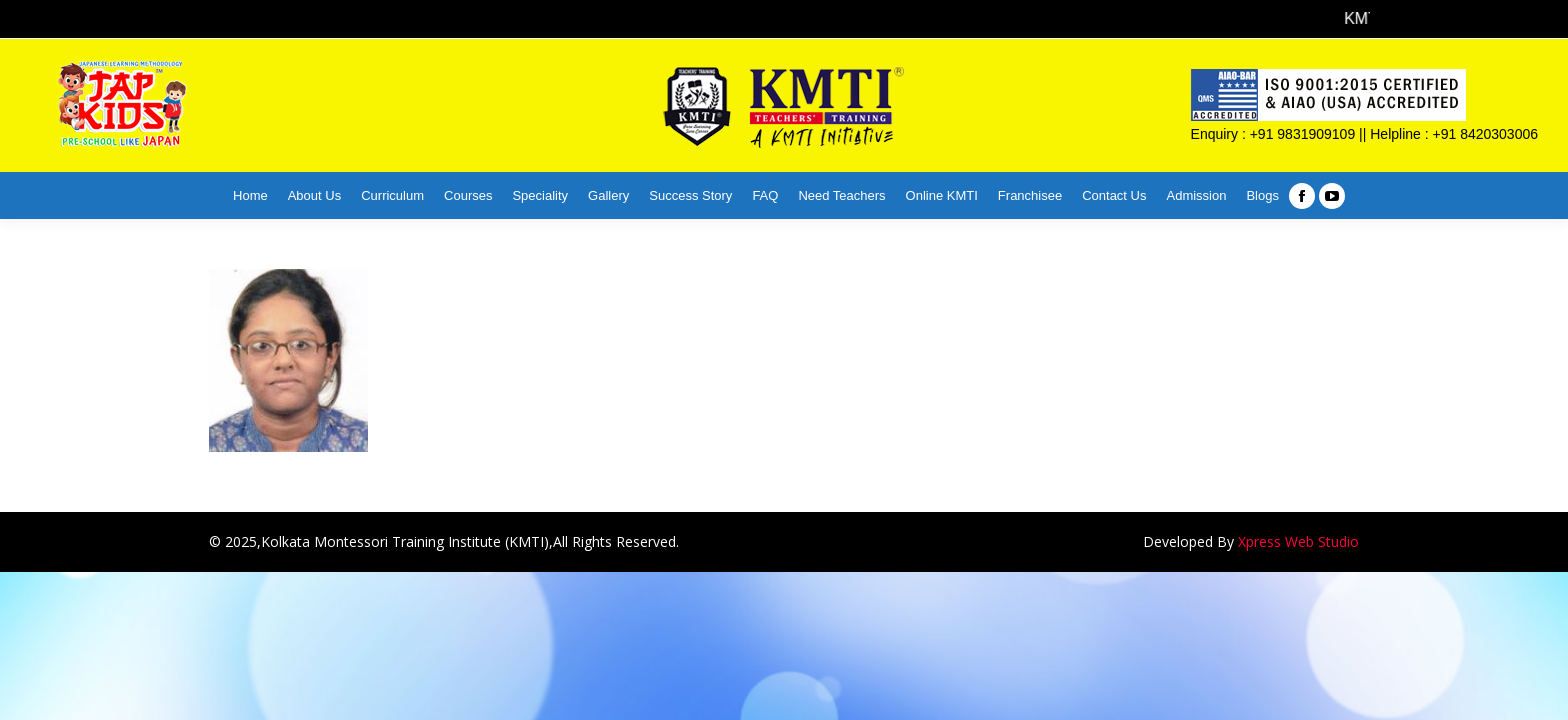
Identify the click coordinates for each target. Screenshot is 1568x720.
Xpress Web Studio (1298, 541)
